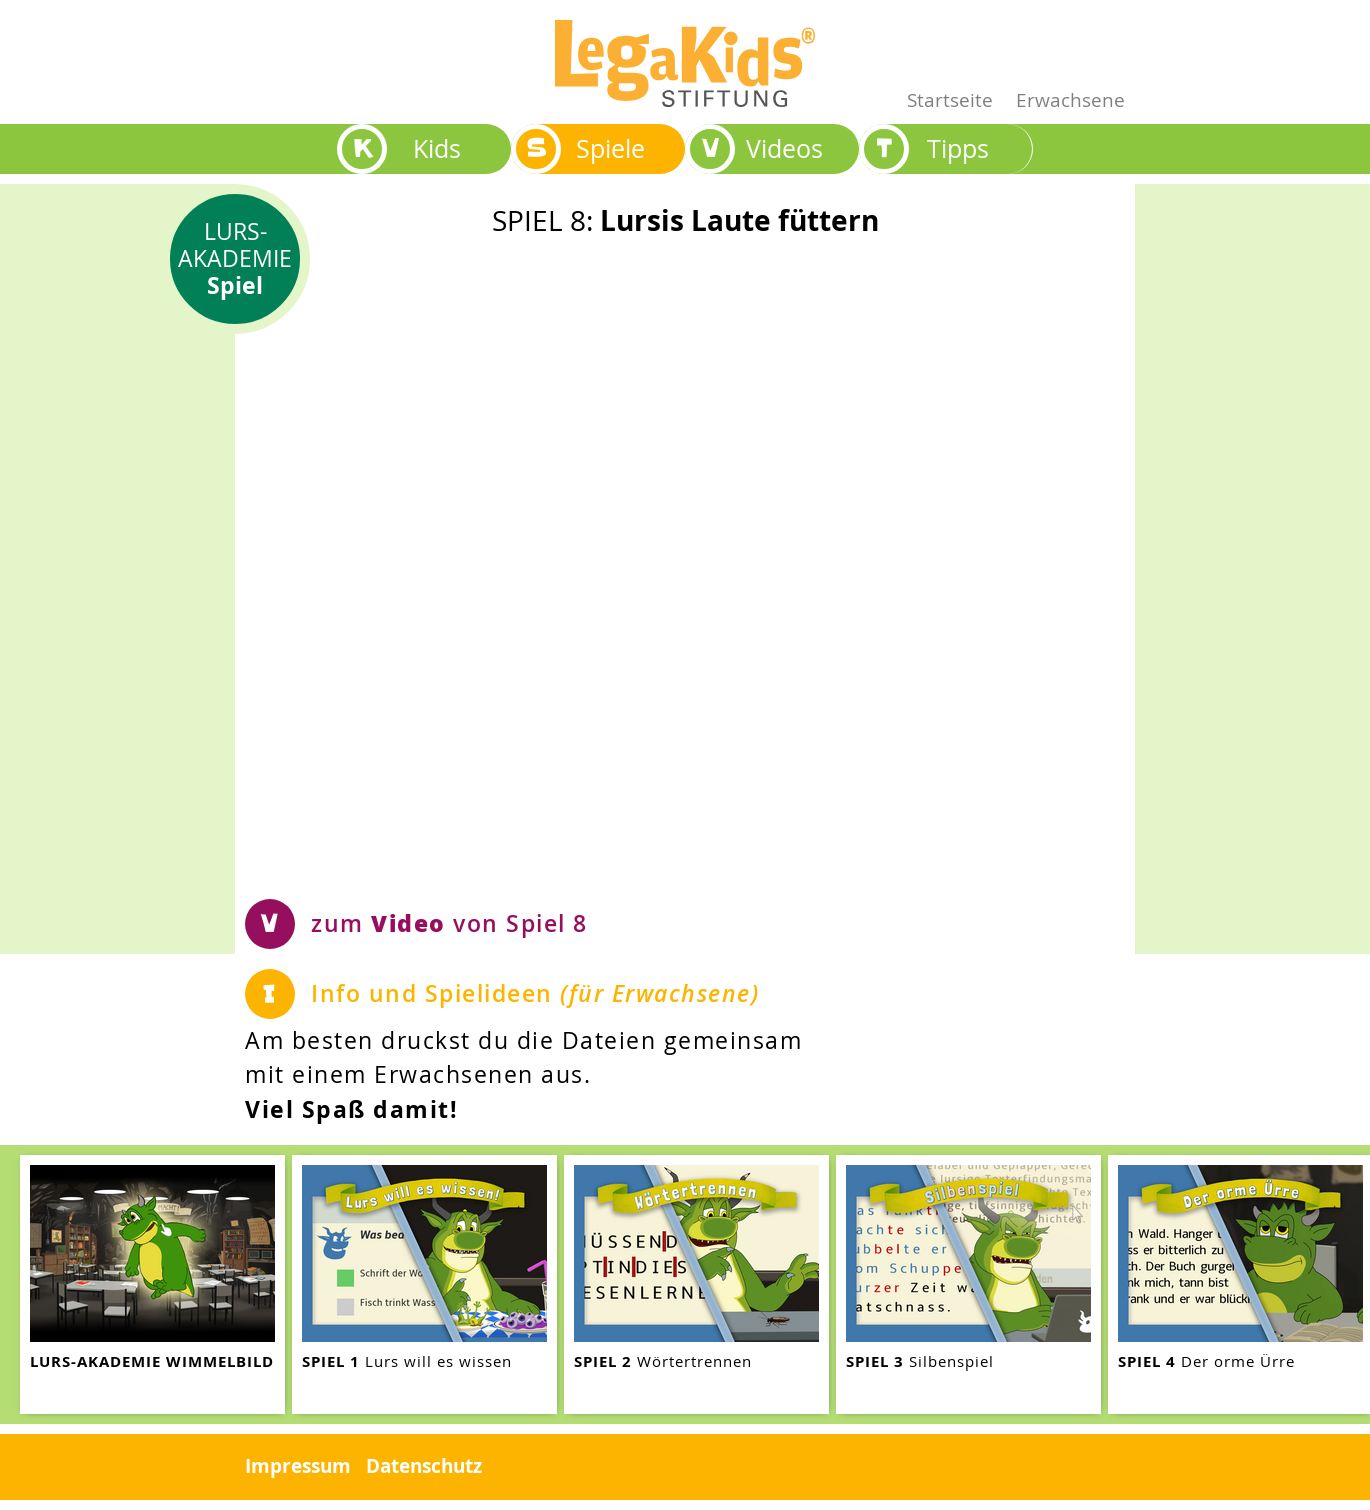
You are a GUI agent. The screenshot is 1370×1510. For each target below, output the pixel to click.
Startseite (950, 99)
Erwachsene (1070, 99)
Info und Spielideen (535, 993)
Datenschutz (424, 1466)
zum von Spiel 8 (449, 922)
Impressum (298, 1466)
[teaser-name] (152, 1284)
